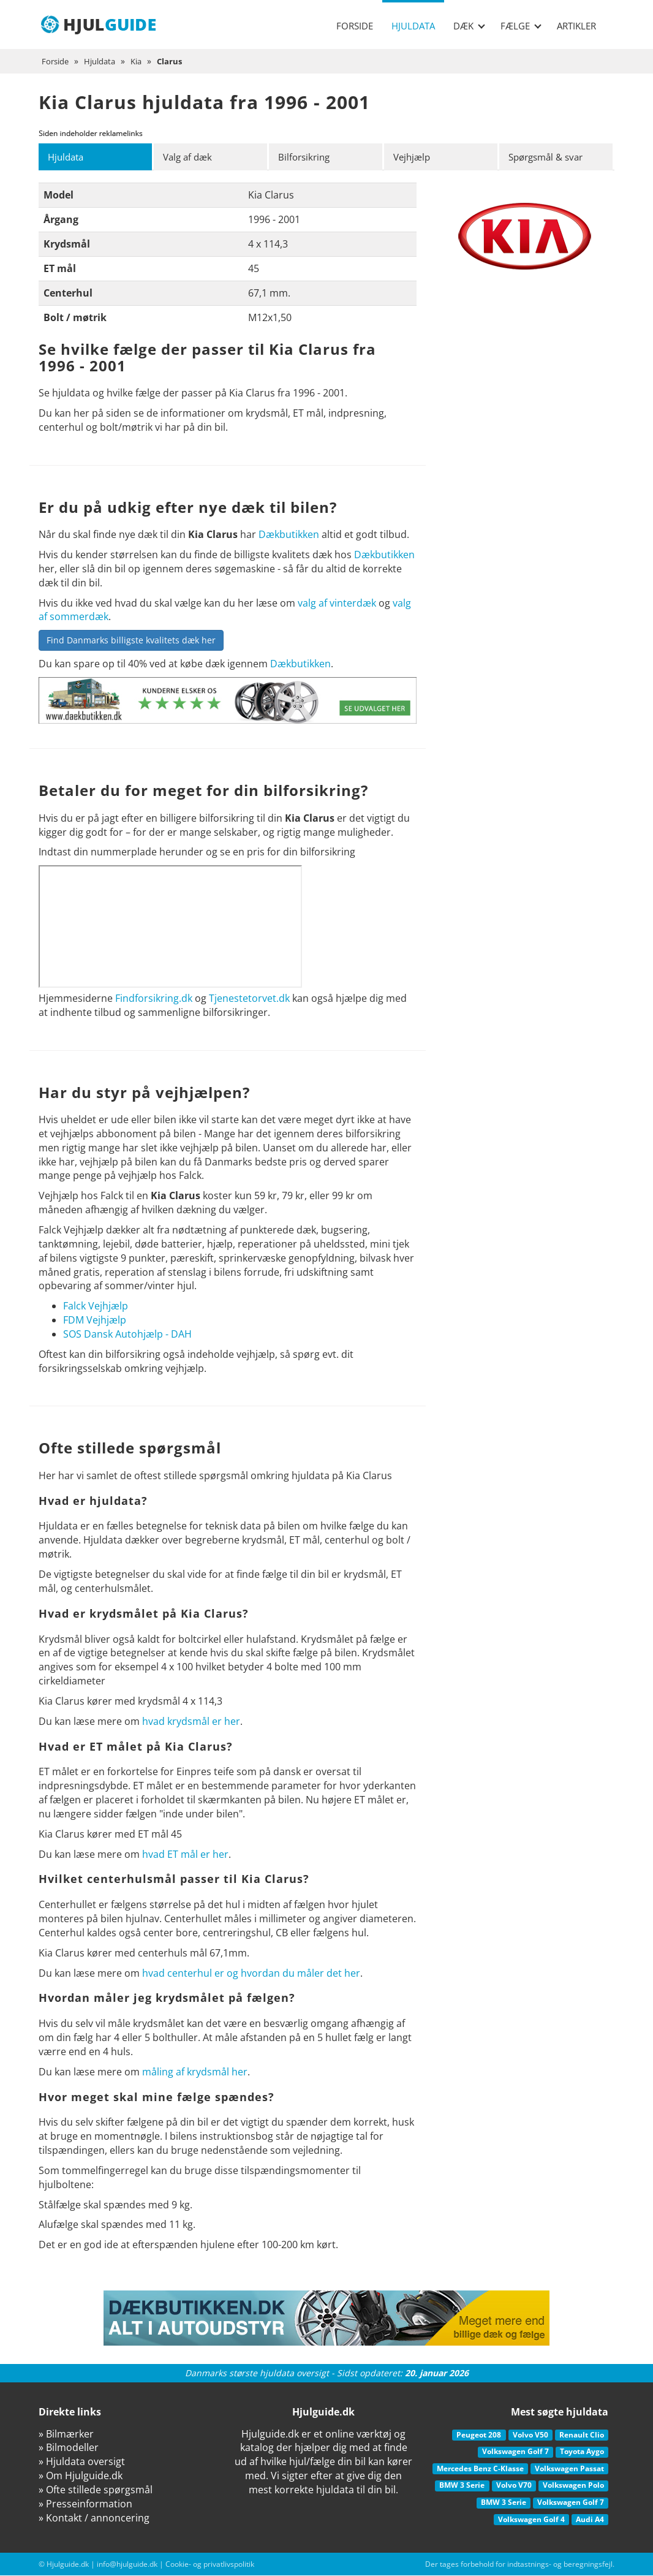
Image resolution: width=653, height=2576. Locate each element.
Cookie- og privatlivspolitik (209, 2564)
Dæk (469, 26)
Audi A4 (590, 2519)
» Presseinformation (85, 2503)
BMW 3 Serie (462, 2485)
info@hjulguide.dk (127, 2564)
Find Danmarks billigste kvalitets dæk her (131, 640)
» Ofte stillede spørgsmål (96, 2489)
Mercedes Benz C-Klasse (480, 2468)
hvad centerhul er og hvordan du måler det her (251, 1973)
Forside (354, 26)
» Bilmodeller (69, 2448)
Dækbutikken (289, 535)
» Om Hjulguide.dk (81, 2476)
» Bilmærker (66, 2434)
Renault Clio (581, 2435)
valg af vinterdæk (337, 603)
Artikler (576, 26)
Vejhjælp (414, 157)
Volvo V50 (530, 2435)
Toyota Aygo (582, 2452)
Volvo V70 (514, 2485)
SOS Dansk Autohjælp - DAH (127, 1334)
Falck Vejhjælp (95, 1306)
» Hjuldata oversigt (82, 2462)
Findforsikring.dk (153, 999)
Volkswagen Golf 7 (515, 2452)
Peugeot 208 (478, 2435)
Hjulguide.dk (68, 2564)
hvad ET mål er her (185, 1854)
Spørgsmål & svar (550, 157)
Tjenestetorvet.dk (249, 999)
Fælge (521, 26)
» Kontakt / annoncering (94, 2518)
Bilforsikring (306, 157)
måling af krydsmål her (194, 2071)
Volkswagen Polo (573, 2485)
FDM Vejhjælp (94, 1320)
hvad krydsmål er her (191, 1721)
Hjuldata (413, 26)
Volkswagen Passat (569, 2468)
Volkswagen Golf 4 (531, 2519)
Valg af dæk (190, 157)
